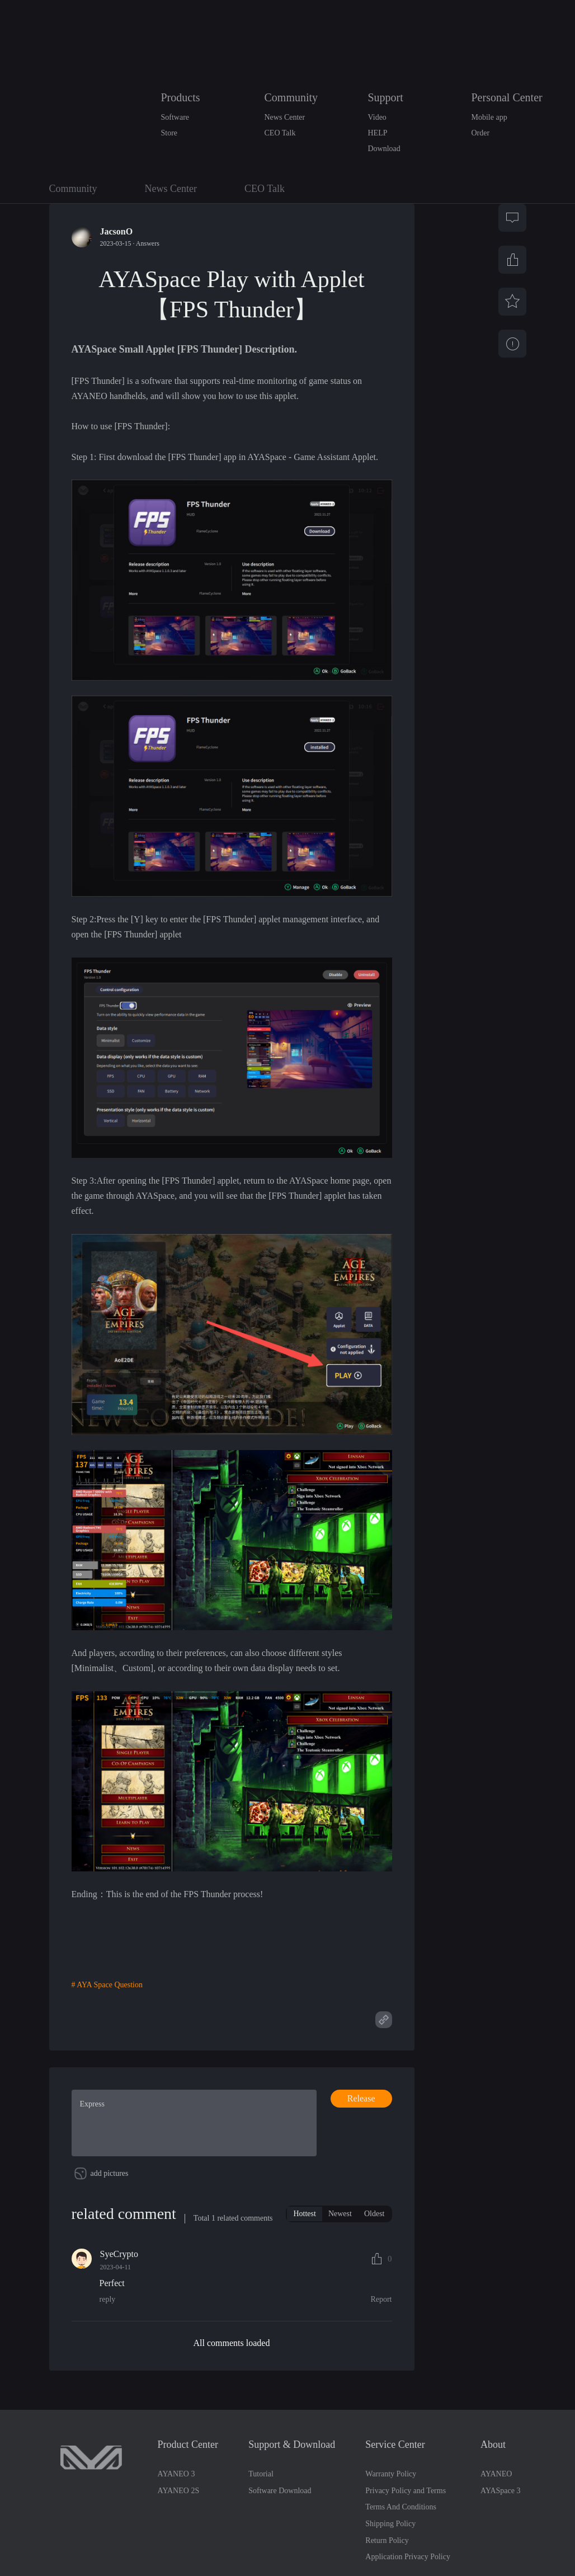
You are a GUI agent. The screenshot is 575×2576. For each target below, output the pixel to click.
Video (377, 117)
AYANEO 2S (179, 2525)
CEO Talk (280, 133)
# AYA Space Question (107, 1985)
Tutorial (261, 2508)
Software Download (279, 2525)
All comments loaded (232, 2376)
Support (385, 97)
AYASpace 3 (500, 2525)
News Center (285, 117)
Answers (147, 243)
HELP (378, 133)
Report (381, 2333)
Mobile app (489, 117)
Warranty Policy (390, 2508)
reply (108, 2333)
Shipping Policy (390, 2558)
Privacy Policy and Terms (405, 2525)
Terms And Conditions (400, 2541)
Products (180, 97)
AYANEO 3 (176, 2508)
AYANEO (496, 2508)
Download (384, 148)
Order (481, 133)
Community (291, 97)
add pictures (110, 2207)
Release (361, 2098)
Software (175, 117)
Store (169, 133)
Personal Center (507, 97)
